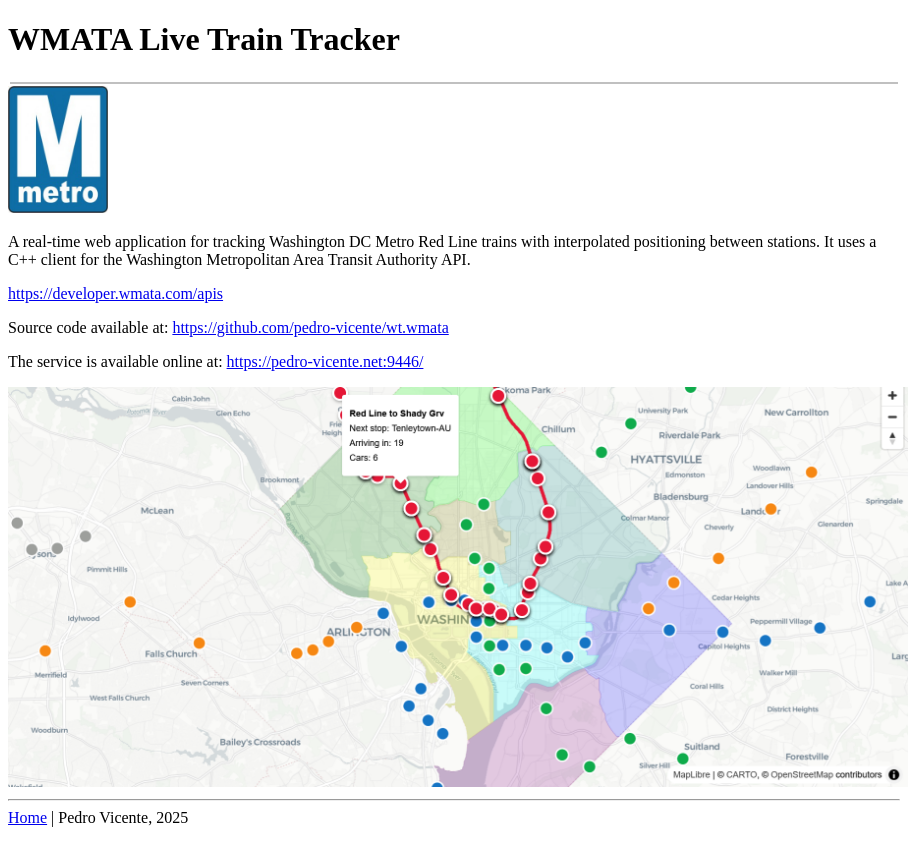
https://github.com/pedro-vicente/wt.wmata (310, 327)
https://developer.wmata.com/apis (115, 293)
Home (27, 817)
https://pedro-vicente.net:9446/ (325, 361)
